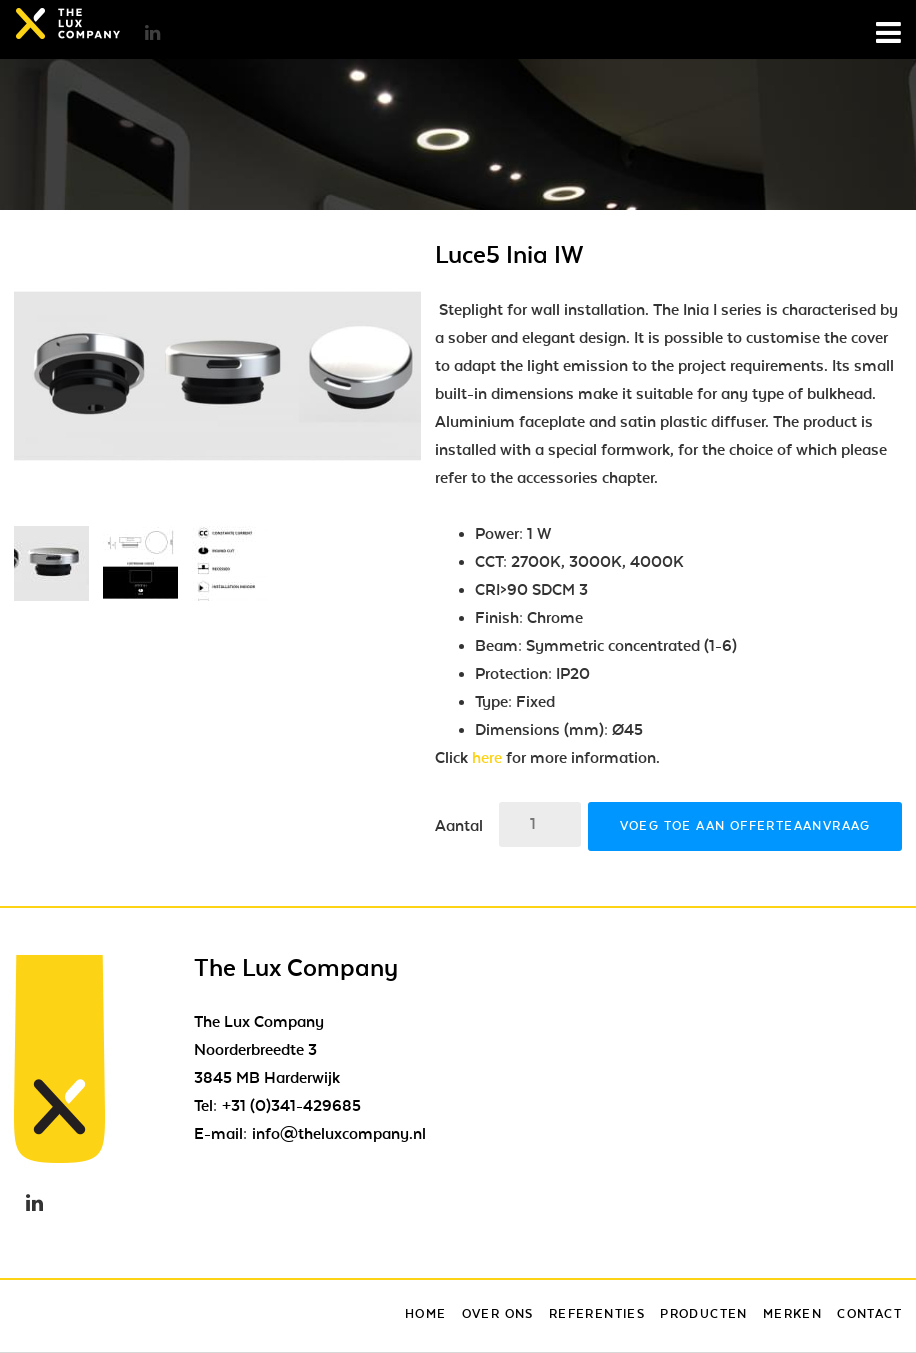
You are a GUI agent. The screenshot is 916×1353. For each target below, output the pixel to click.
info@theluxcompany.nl (339, 1134)
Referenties (597, 1314)
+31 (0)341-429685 (291, 1106)
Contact (869, 1314)
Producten (704, 1314)
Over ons (498, 1314)
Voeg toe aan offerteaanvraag (745, 826)
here (487, 758)
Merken (792, 1314)
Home (426, 1314)
